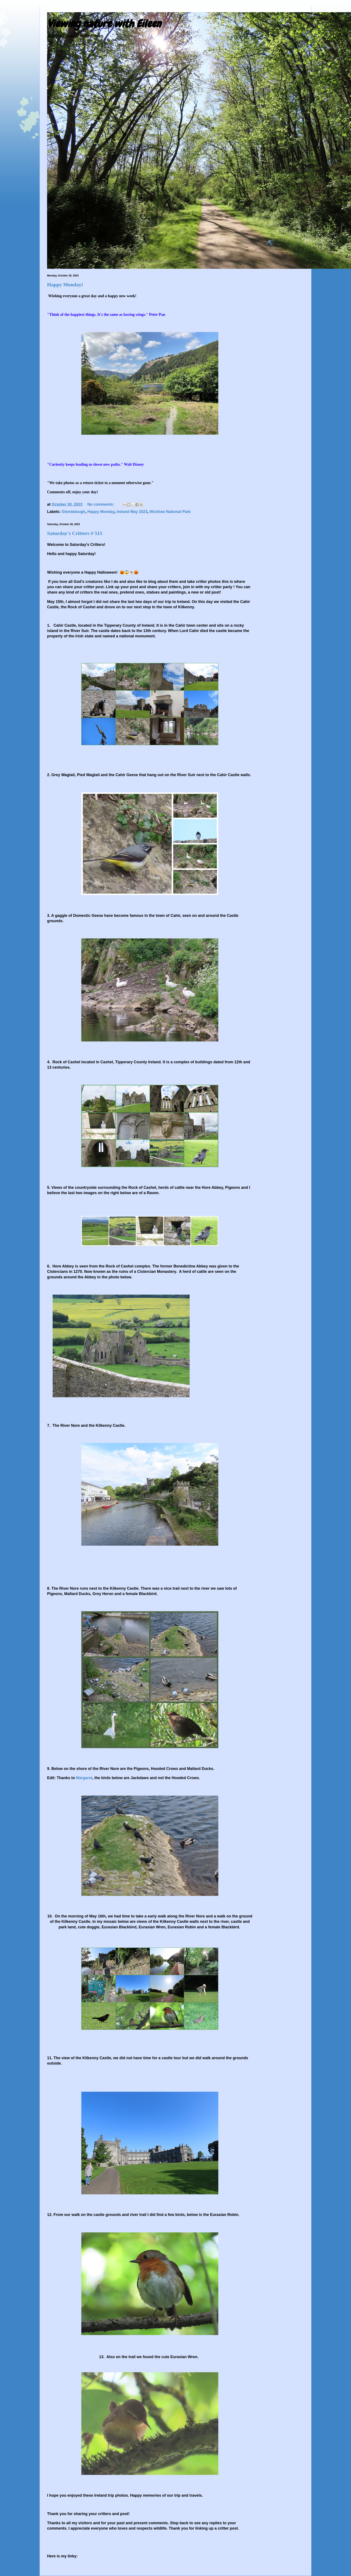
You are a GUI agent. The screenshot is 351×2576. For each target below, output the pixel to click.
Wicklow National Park (170, 512)
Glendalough (73, 512)
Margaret (84, 1778)
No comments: (101, 504)
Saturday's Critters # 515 (74, 533)
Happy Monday (101, 512)
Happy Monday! (65, 284)
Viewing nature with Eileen (104, 24)
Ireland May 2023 (132, 512)
